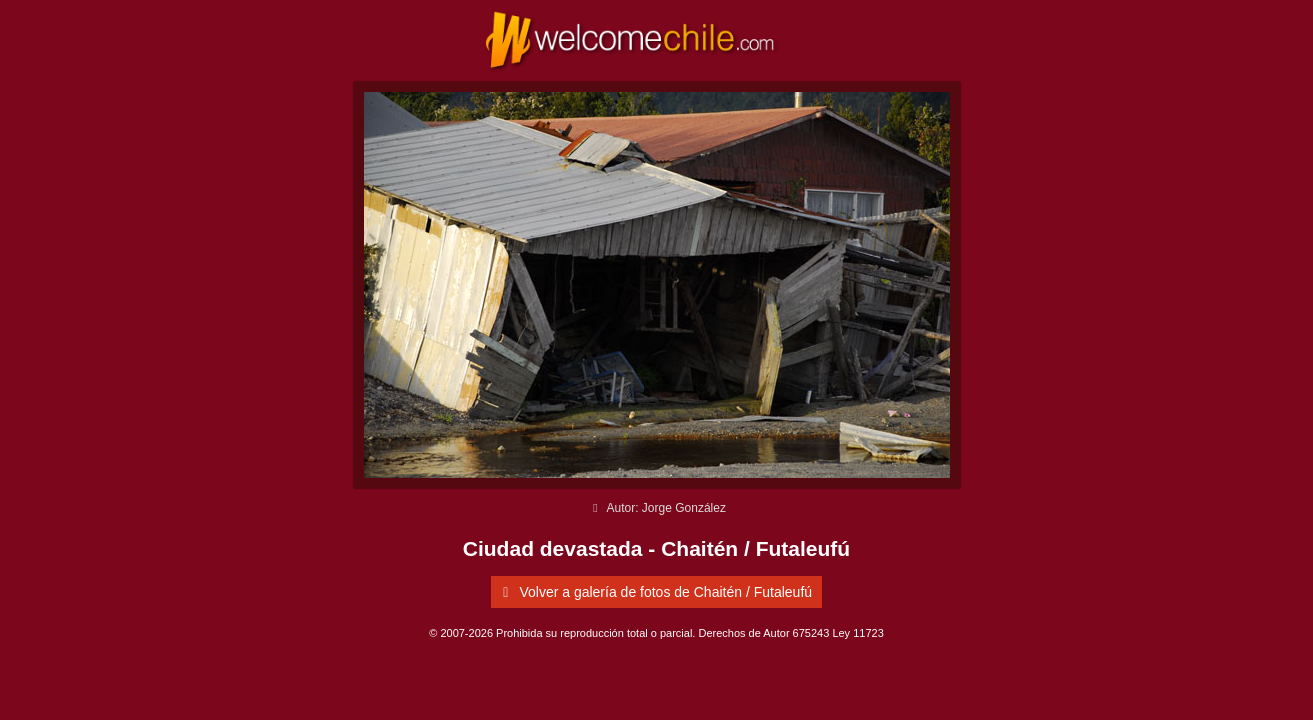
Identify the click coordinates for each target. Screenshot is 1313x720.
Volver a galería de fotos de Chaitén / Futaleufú (654, 592)
